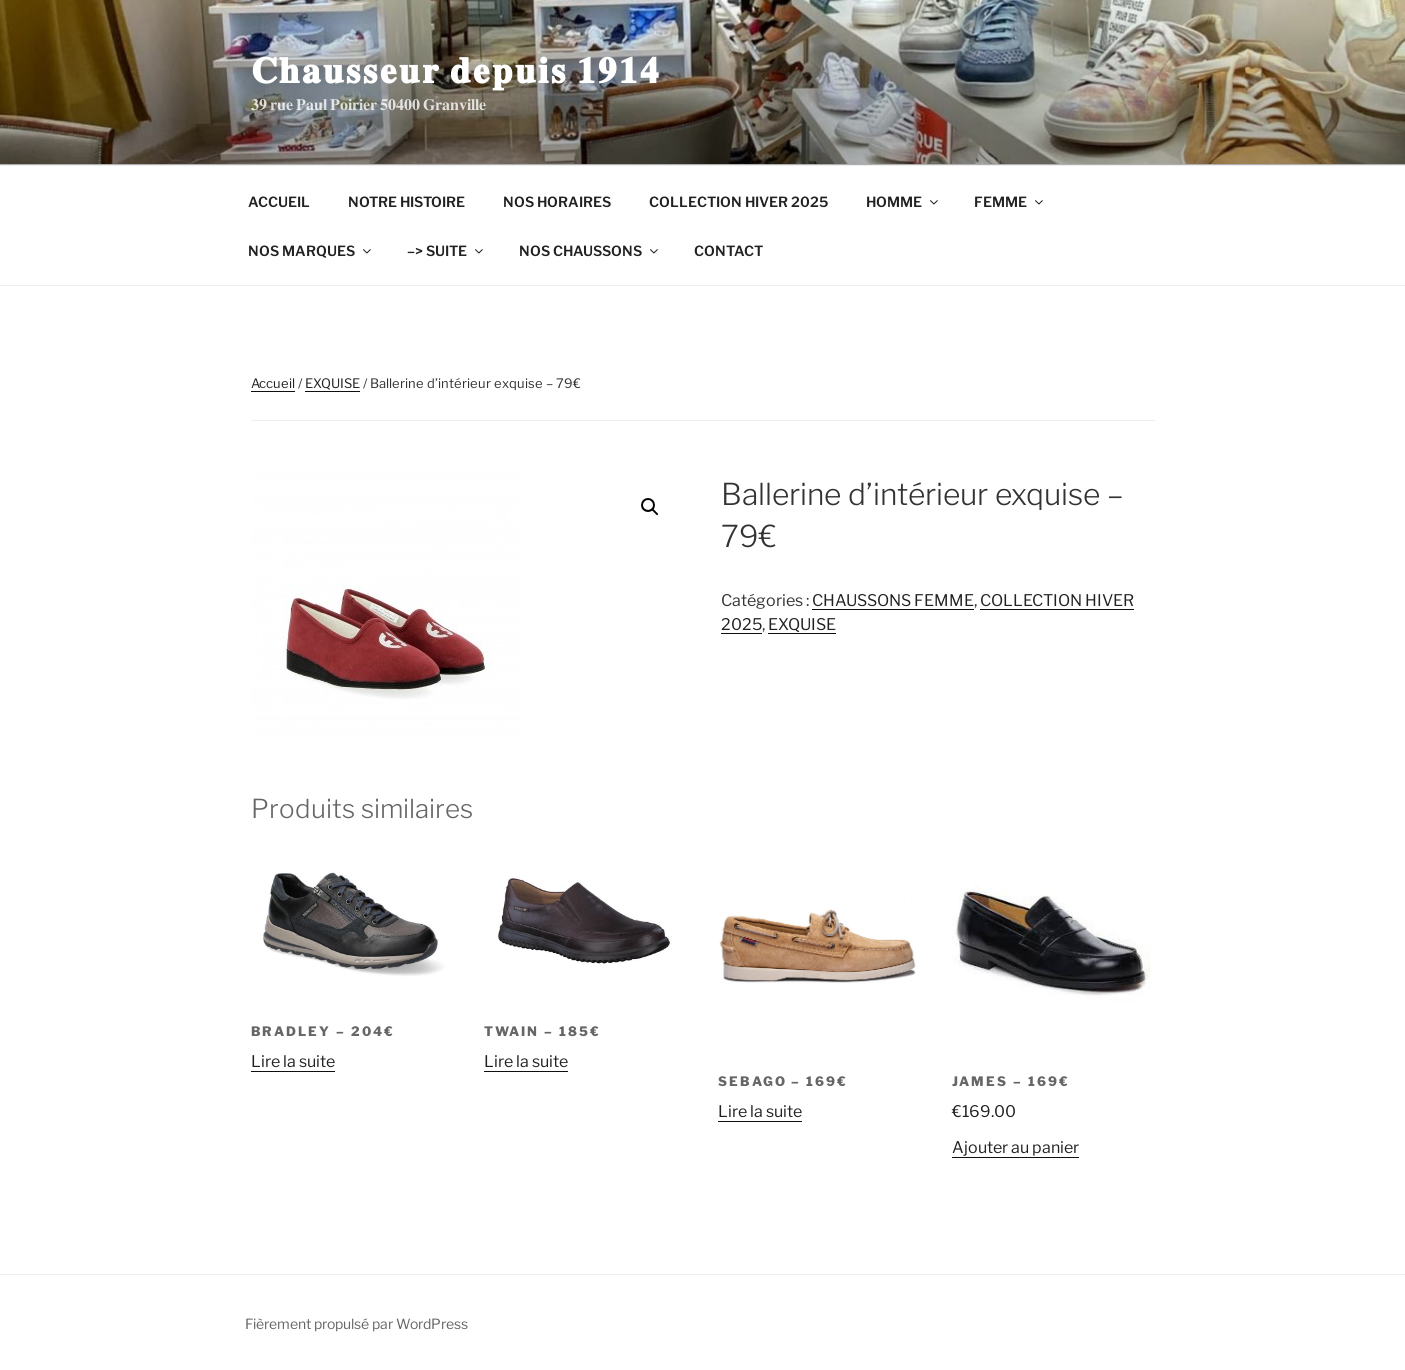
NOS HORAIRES (557, 201)
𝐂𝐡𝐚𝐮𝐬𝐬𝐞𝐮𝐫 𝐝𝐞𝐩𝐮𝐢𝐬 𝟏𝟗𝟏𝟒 (456, 70)
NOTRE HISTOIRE (406, 201)
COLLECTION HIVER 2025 (738, 201)
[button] (650, 507)
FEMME (1010, 201)
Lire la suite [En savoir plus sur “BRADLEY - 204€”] (293, 1061)
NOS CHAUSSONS (590, 250)
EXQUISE (332, 383)
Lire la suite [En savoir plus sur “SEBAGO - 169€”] (760, 1111)
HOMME (903, 201)
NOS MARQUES (311, 250)
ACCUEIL (279, 201)
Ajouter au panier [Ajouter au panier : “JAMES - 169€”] (1015, 1147)
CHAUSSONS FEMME (893, 600)
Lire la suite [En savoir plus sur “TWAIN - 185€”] (526, 1061)
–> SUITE (446, 250)
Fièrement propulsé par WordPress (356, 1323)
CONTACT (728, 250)
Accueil (273, 383)
